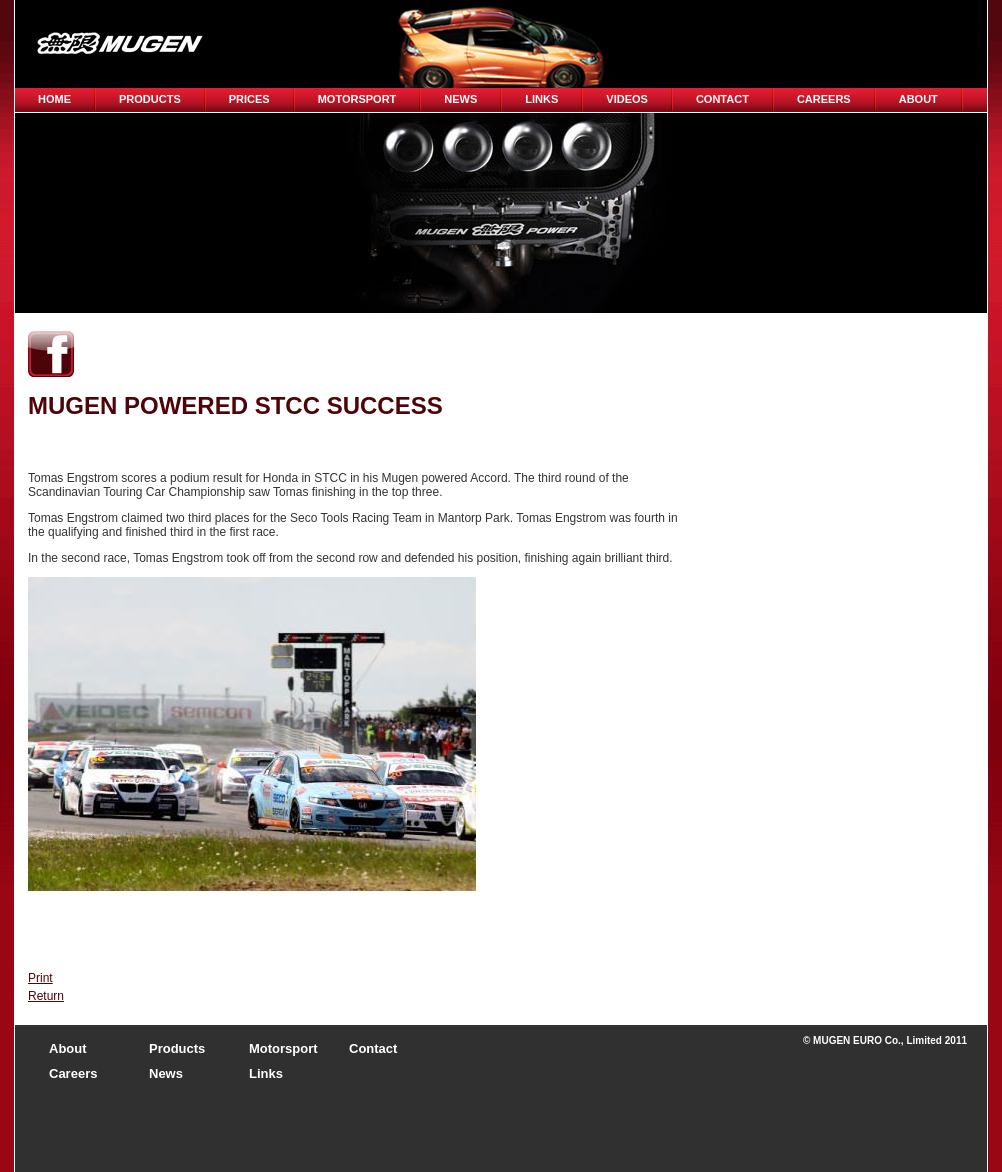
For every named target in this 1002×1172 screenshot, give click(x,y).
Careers (73, 1073)
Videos (627, 99)
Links (541, 99)
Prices (249, 99)
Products (150, 99)
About (918, 99)
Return (46, 996)
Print (40, 978)
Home (54, 99)
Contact (722, 99)
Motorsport (357, 99)
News (460, 99)
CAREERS (824, 99)
